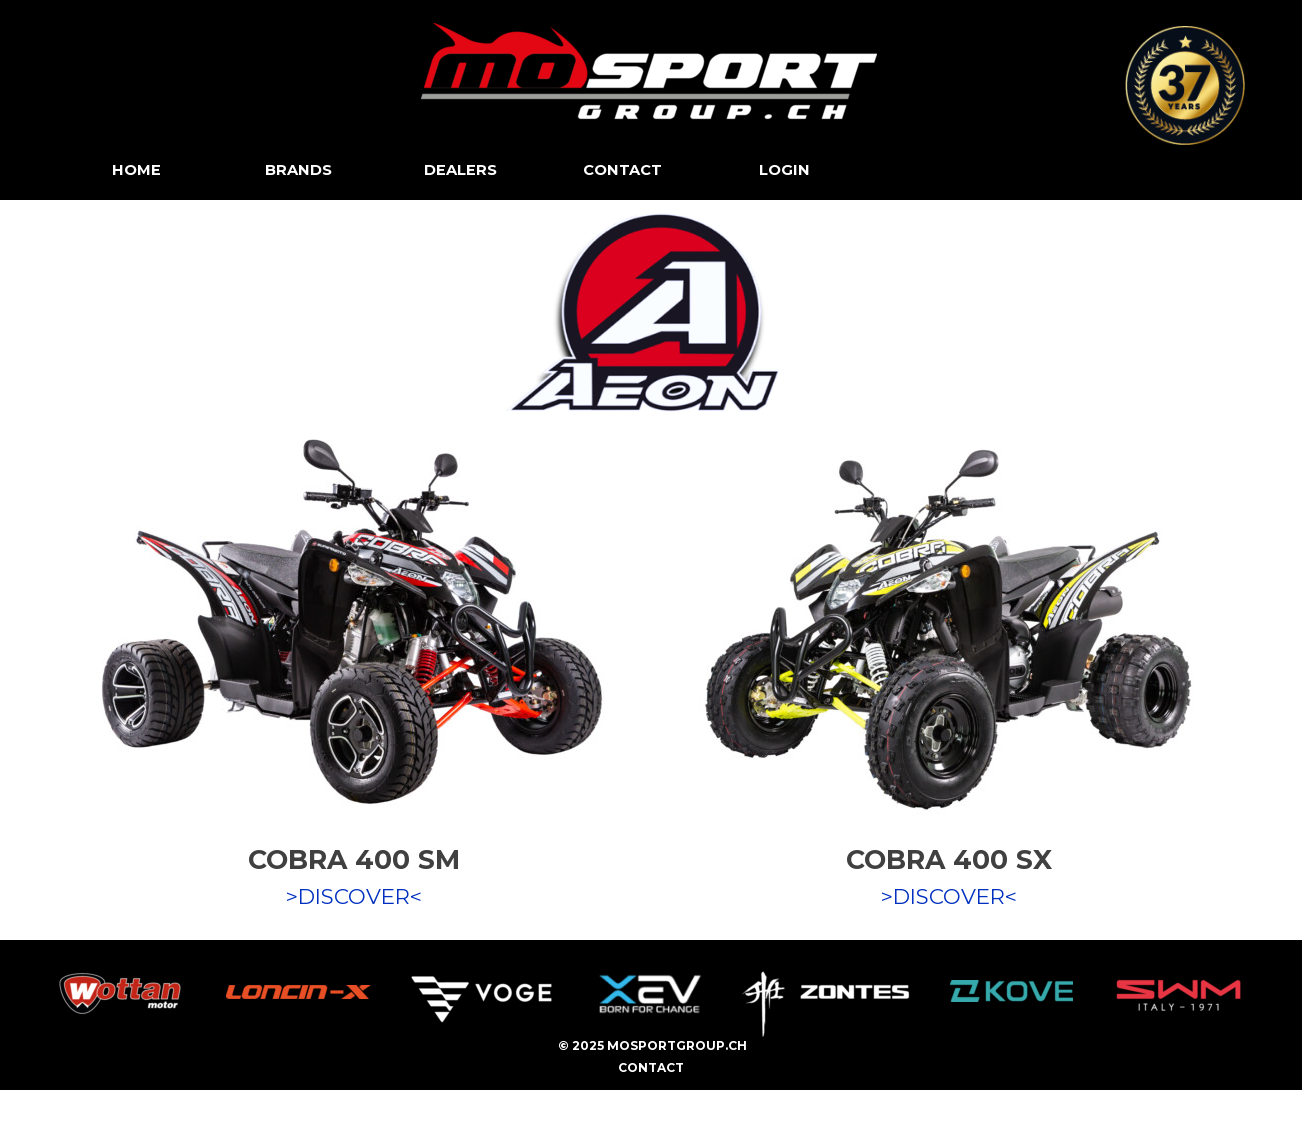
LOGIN (784, 170)
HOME (136, 170)
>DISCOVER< (354, 896)
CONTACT (622, 170)
